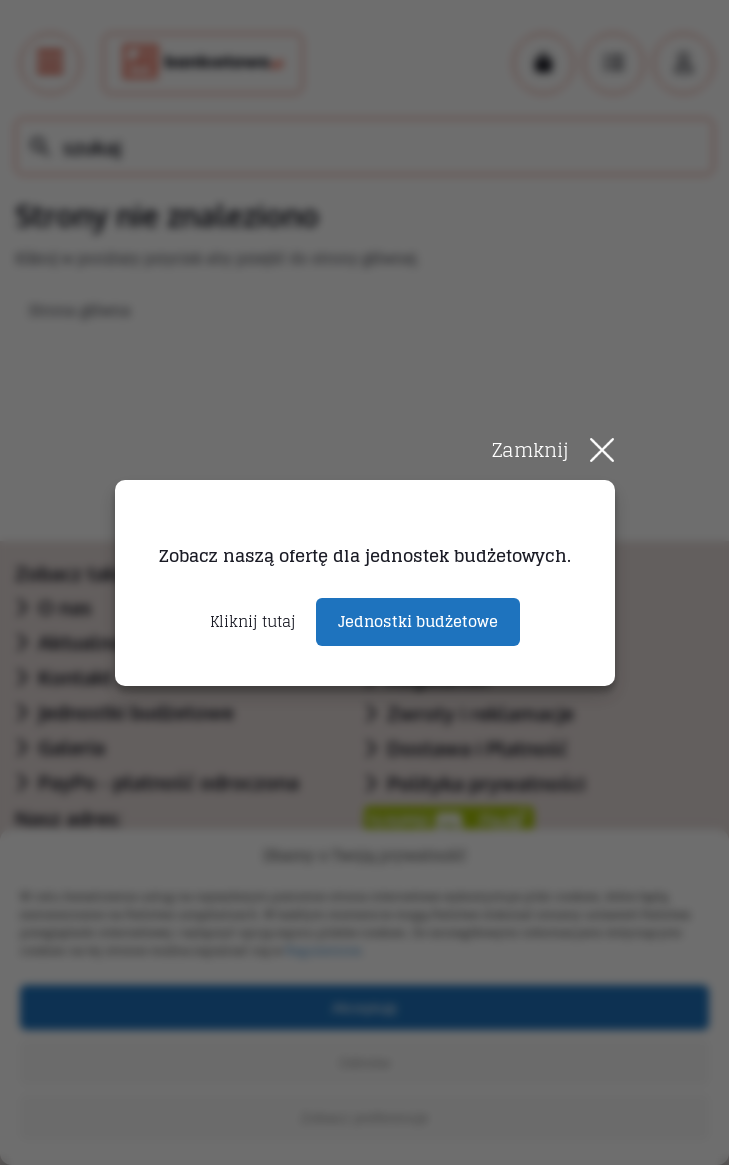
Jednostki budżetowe (418, 621)
